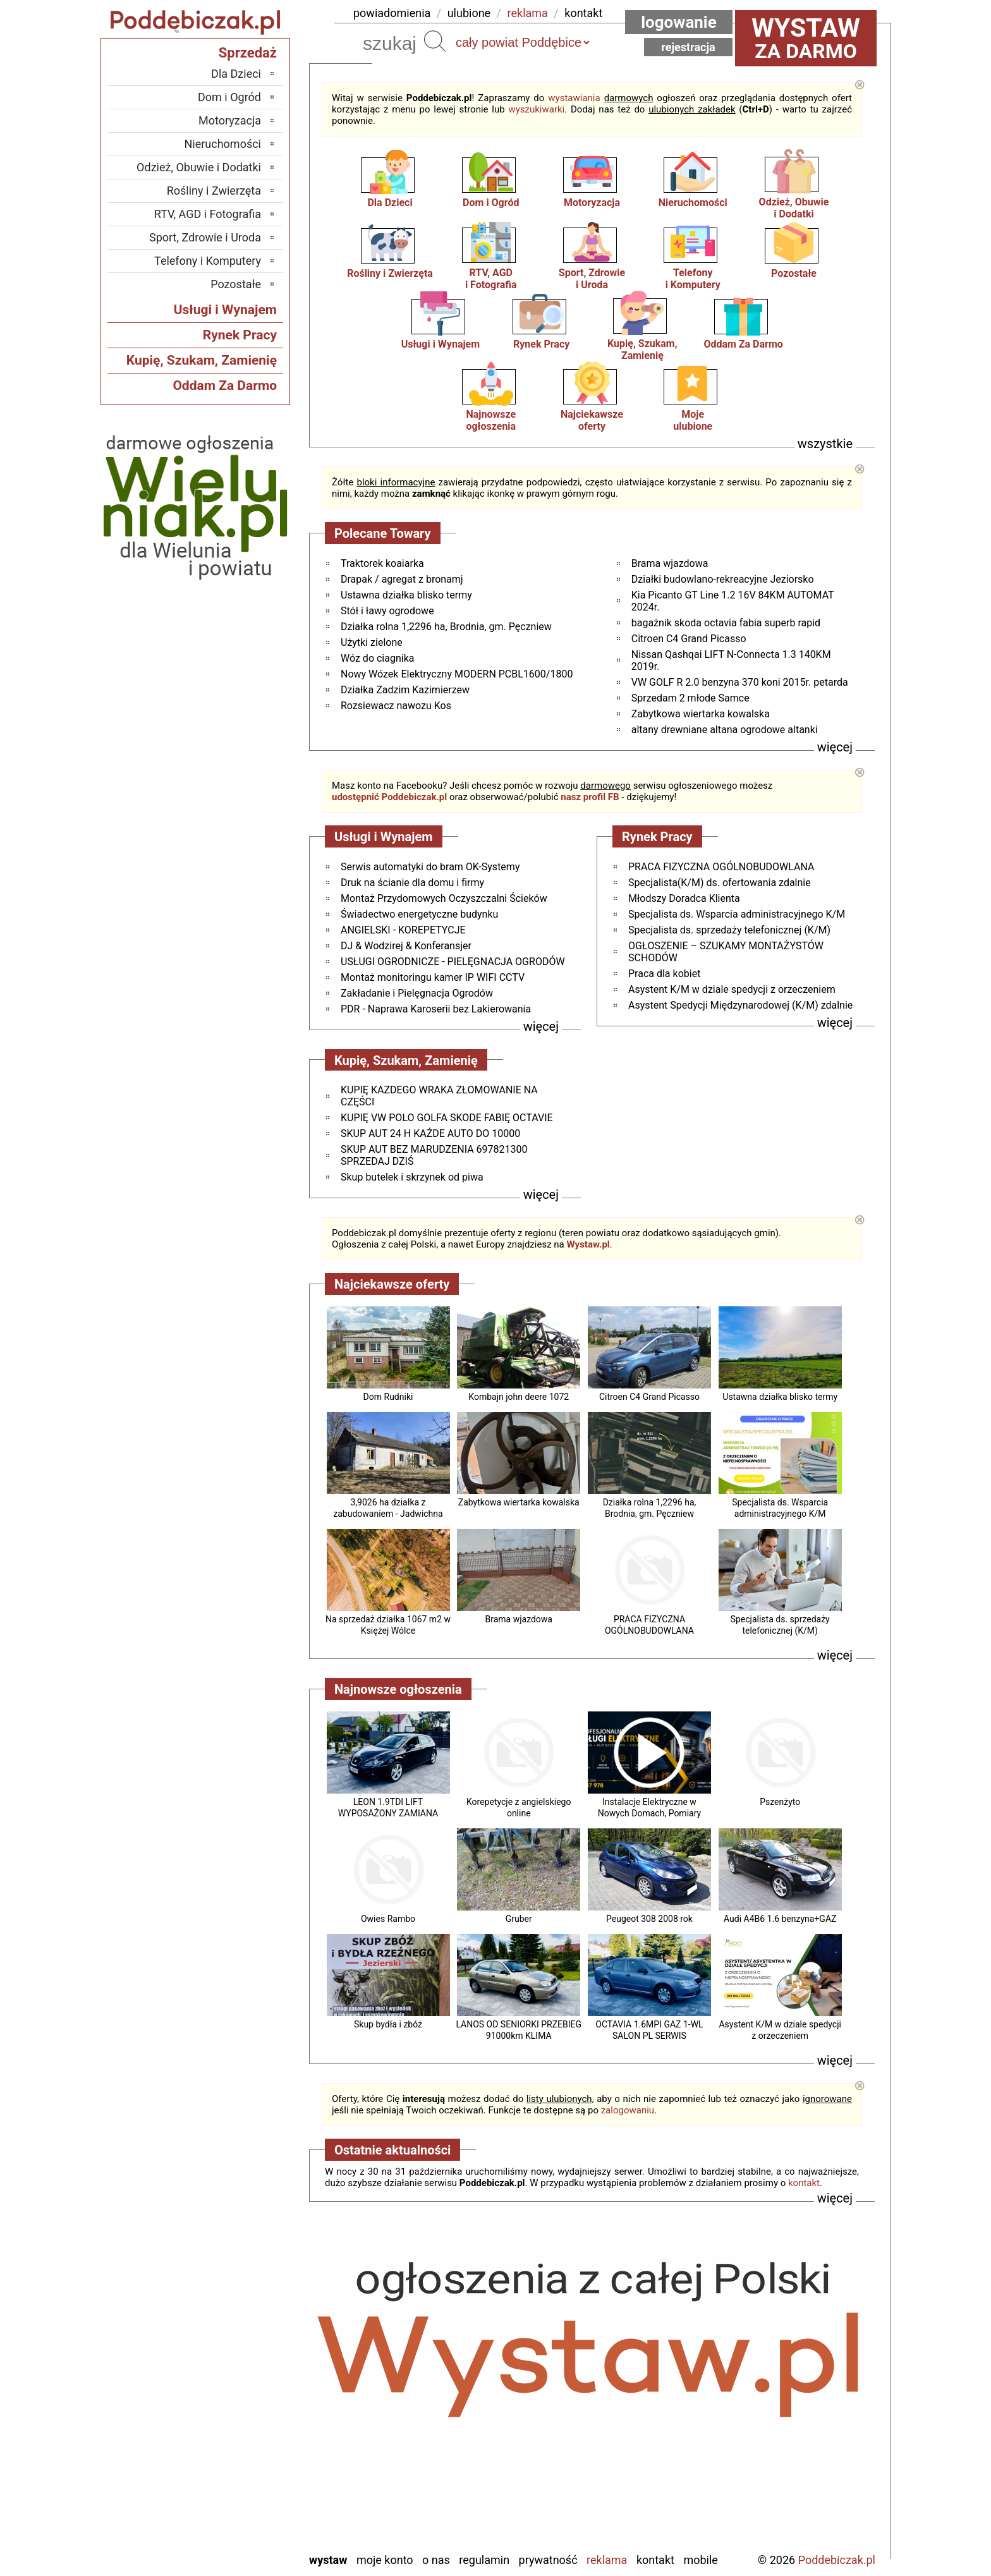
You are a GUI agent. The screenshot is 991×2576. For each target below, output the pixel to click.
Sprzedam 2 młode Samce (690, 698)
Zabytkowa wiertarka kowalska (700, 714)
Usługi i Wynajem (440, 344)
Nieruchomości (693, 203)
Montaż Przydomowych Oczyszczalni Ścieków (444, 898)
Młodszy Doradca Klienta (684, 898)
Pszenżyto (780, 1802)
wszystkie (825, 443)
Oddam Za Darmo (742, 344)
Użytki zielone (372, 642)
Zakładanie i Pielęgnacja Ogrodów (417, 993)
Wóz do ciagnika (377, 658)
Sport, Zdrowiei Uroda (592, 279)
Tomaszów (235, 2473)
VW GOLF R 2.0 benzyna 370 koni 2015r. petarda (739, 682)
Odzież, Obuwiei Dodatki (794, 208)
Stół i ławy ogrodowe (387, 611)
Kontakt (655, 2560)
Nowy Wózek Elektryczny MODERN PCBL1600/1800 (457, 674)
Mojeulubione (692, 420)
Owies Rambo (388, 1919)
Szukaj (435, 41)
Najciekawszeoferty (592, 420)
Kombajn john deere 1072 (518, 1397)
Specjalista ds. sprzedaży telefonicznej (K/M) (729, 930)
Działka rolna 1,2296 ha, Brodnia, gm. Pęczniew (446, 627)
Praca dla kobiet (664, 974)
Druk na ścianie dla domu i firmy (412, 883)
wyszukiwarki (536, 109)
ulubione (468, 13)
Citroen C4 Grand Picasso (688, 639)
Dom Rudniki (388, 1397)
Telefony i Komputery (207, 260)
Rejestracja (688, 47)
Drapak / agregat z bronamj (402, 579)
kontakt (583, 13)
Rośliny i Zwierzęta (390, 273)
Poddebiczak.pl (836, 2560)
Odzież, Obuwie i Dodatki (199, 167)
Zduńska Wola (228, 2542)
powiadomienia (391, 13)
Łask (249, 2354)
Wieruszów (235, 2524)
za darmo (805, 38)
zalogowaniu (627, 2110)
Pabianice (238, 2422)
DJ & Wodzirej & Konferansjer (406, 946)
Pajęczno (239, 2439)
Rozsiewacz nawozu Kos (396, 706)
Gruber (519, 1919)
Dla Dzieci (389, 203)
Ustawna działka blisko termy (406, 595)
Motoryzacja (592, 203)
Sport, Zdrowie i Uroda (205, 237)
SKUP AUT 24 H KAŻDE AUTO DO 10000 (430, 1133)
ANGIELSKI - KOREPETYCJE (403, 930)
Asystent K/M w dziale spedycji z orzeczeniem (732, 989)
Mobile (700, 2560)
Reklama (607, 2560)
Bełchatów (236, 2337)
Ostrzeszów (234, 2405)
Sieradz (243, 2456)
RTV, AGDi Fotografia (491, 279)
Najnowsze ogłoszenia (491, 420)
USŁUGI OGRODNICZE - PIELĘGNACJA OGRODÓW (453, 962)
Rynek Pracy (541, 344)
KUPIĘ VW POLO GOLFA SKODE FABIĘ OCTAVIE (447, 1118)
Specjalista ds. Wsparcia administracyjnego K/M (736, 914)
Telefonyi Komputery (693, 279)
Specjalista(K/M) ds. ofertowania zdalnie (719, 883)
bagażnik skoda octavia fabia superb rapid (725, 623)
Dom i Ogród (491, 203)
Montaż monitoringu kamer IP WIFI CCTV (433, 977)
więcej (835, 747)
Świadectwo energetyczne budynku (419, 914)
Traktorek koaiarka (382, 563)
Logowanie (679, 22)
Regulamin (484, 2560)
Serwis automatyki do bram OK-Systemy (430, 867)
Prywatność (548, 2560)
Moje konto (384, 2560)
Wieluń (245, 2507)
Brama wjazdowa (669, 563)
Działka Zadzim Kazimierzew (405, 690)
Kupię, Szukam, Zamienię (642, 349)
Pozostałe (794, 273)
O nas (436, 2560)
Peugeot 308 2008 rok (649, 1919)
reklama (528, 13)
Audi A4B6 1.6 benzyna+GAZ (780, 1919)
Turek (248, 2490)
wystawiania (574, 98)
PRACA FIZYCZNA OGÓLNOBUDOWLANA (721, 867)
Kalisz (246, 2388)
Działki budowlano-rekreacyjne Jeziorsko (722, 579)
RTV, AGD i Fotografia (207, 214)
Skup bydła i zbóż (388, 2024)
